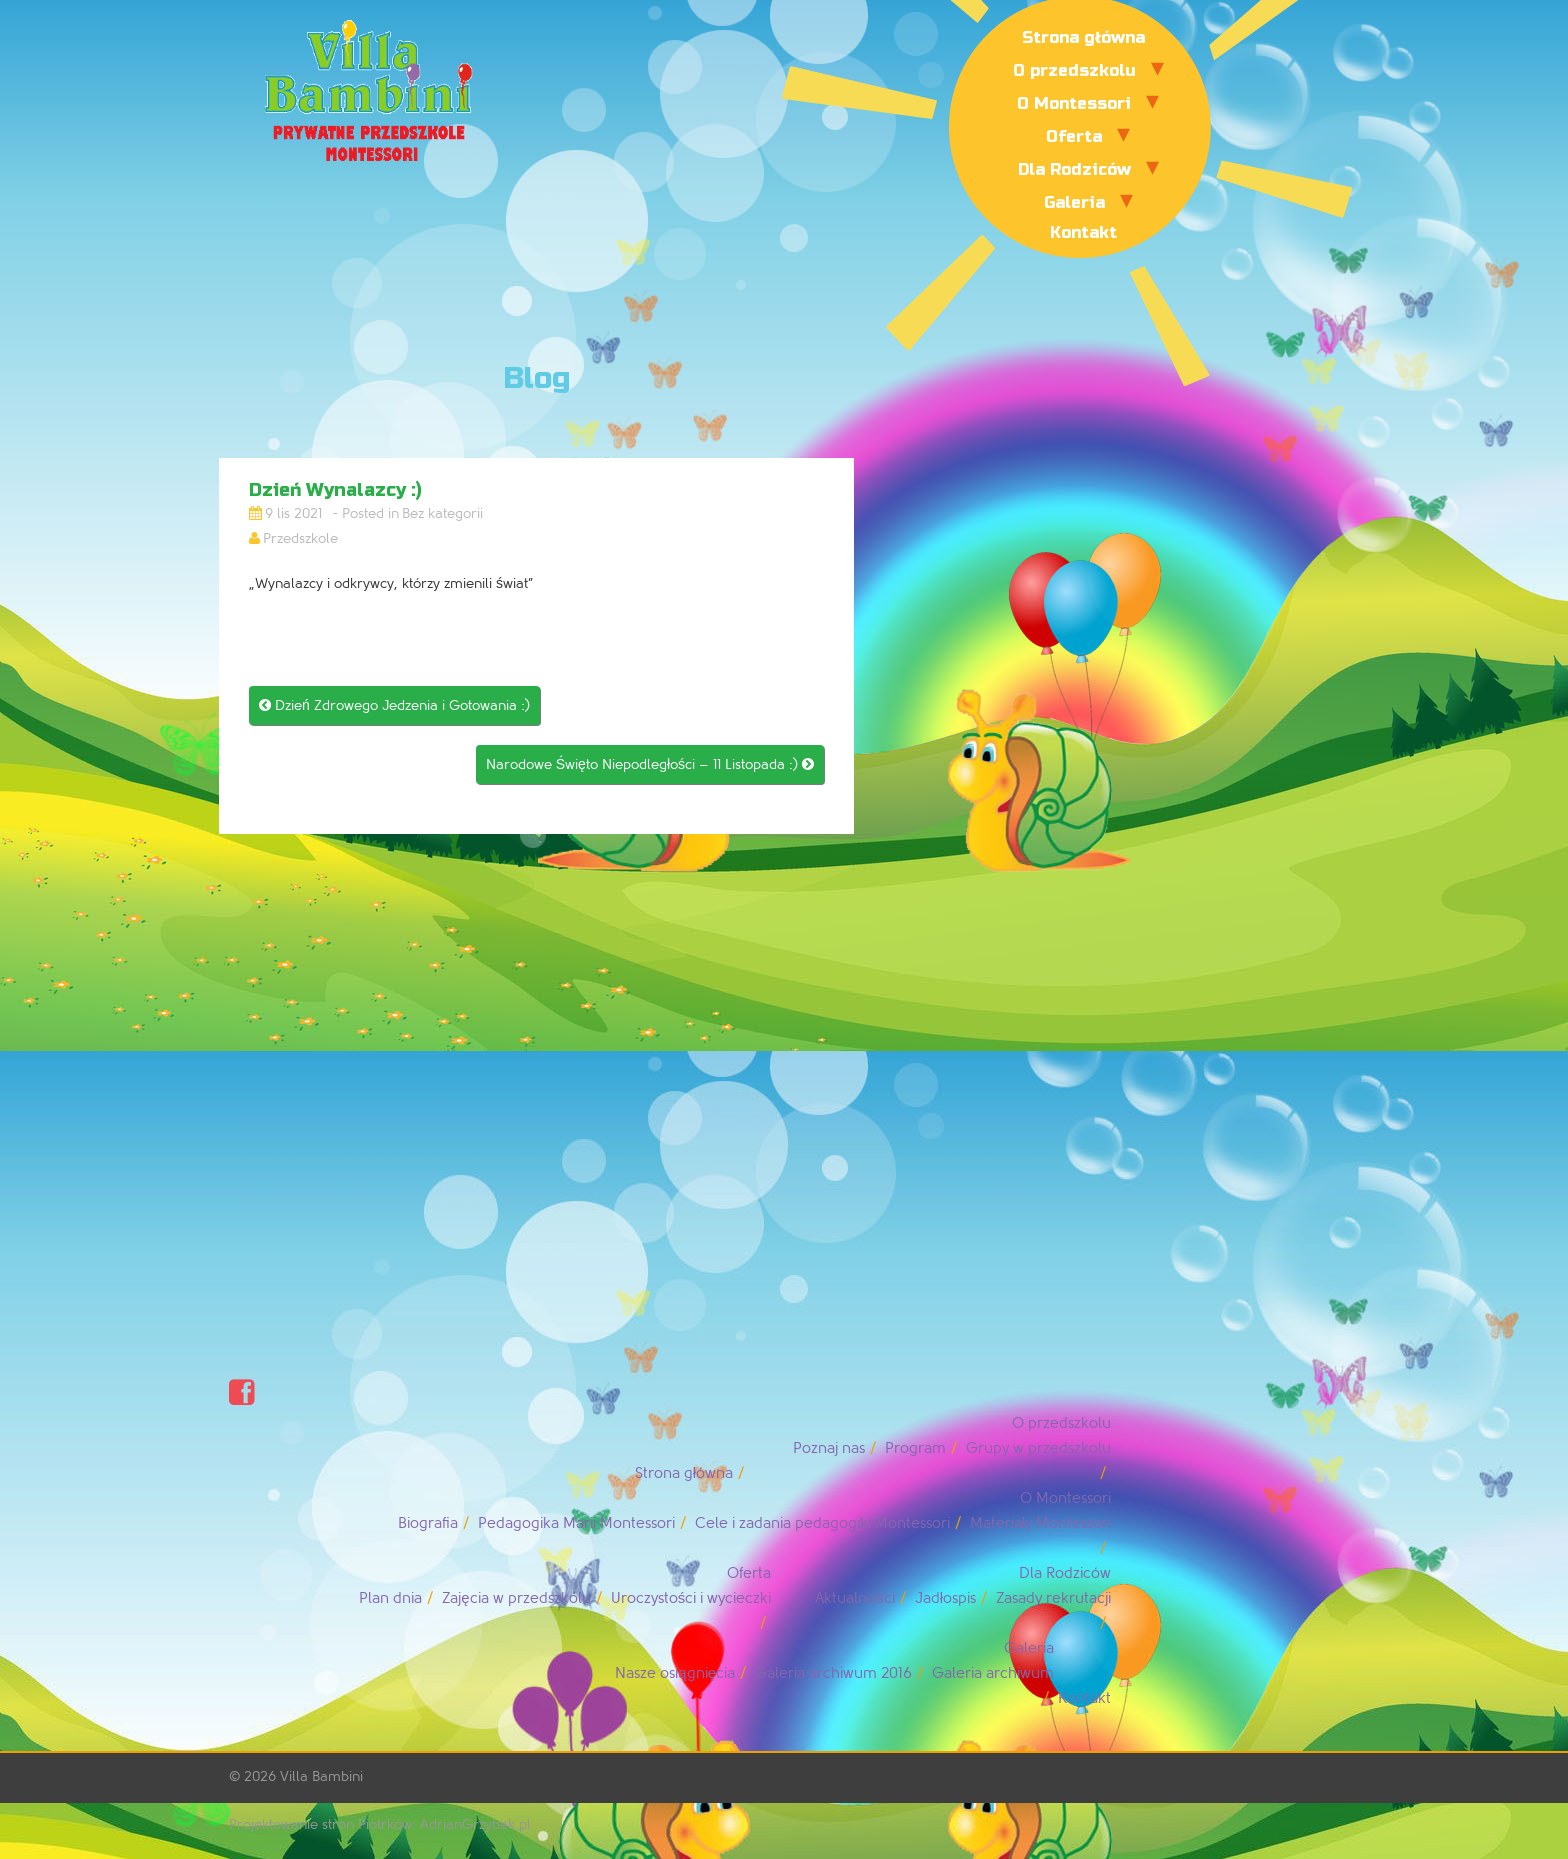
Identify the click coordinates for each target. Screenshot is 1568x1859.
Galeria (1074, 202)
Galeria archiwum (993, 1673)
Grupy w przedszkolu (1038, 1448)
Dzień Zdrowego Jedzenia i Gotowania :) (394, 705)
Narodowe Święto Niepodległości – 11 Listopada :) (650, 764)
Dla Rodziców (1074, 169)
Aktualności (855, 1598)
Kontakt (1083, 232)
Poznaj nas (829, 1448)
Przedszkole (300, 538)
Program (915, 1448)
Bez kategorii (442, 513)
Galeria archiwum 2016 (833, 1673)
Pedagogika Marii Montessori (576, 1523)
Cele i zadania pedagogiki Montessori (822, 1523)
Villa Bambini (321, 1776)
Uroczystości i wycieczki (691, 1598)
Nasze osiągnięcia (675, 1673)
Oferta (1074, 136)
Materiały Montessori (1040, 1523)
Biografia (428, 1523)
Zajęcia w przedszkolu (516, 1598)
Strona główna (1083, 37)
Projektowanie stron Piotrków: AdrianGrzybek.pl (380, 1824)
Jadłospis (945, 1598)
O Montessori (1074, 103)
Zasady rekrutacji (1053, 1598)
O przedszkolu (1074, 70)
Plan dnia (390, 1598)
